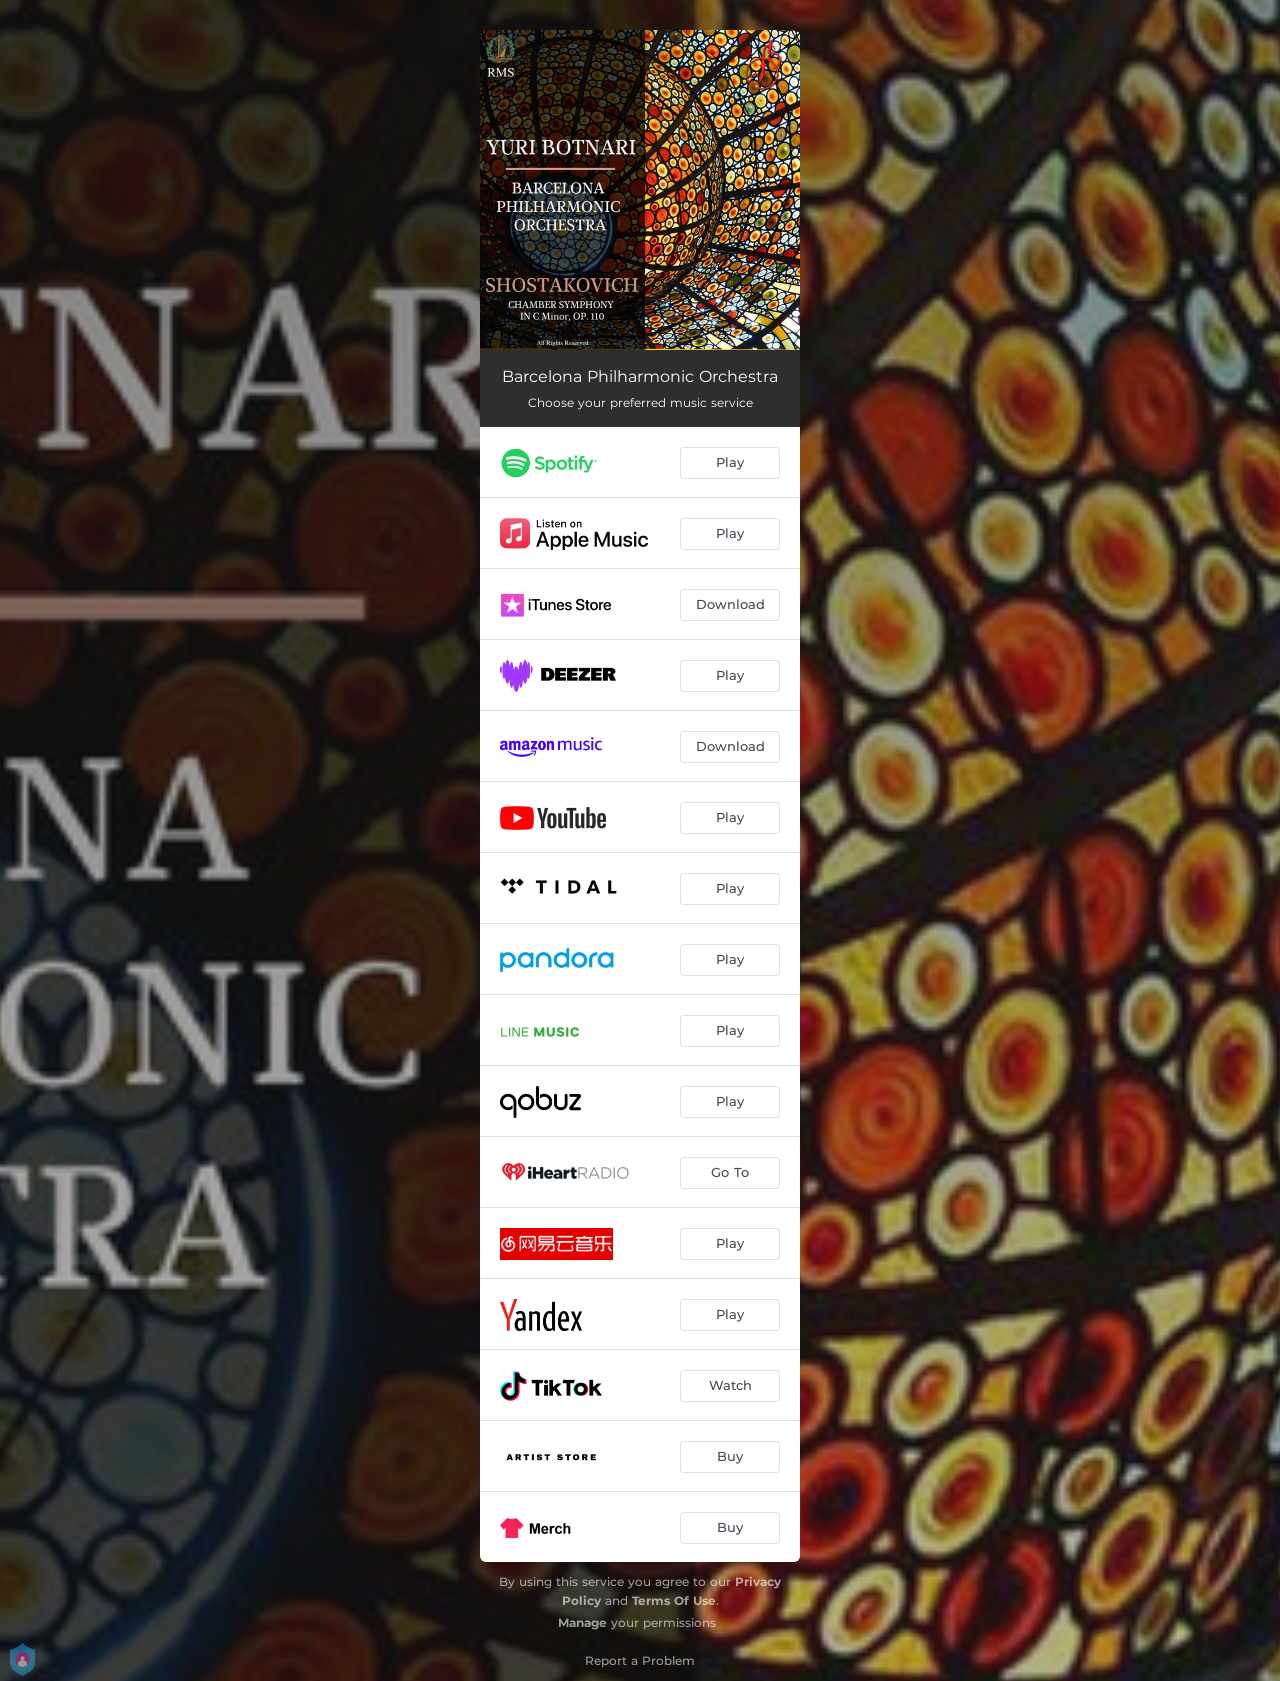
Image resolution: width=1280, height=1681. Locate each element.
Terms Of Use (674, 1600)
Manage (582, 1622)
